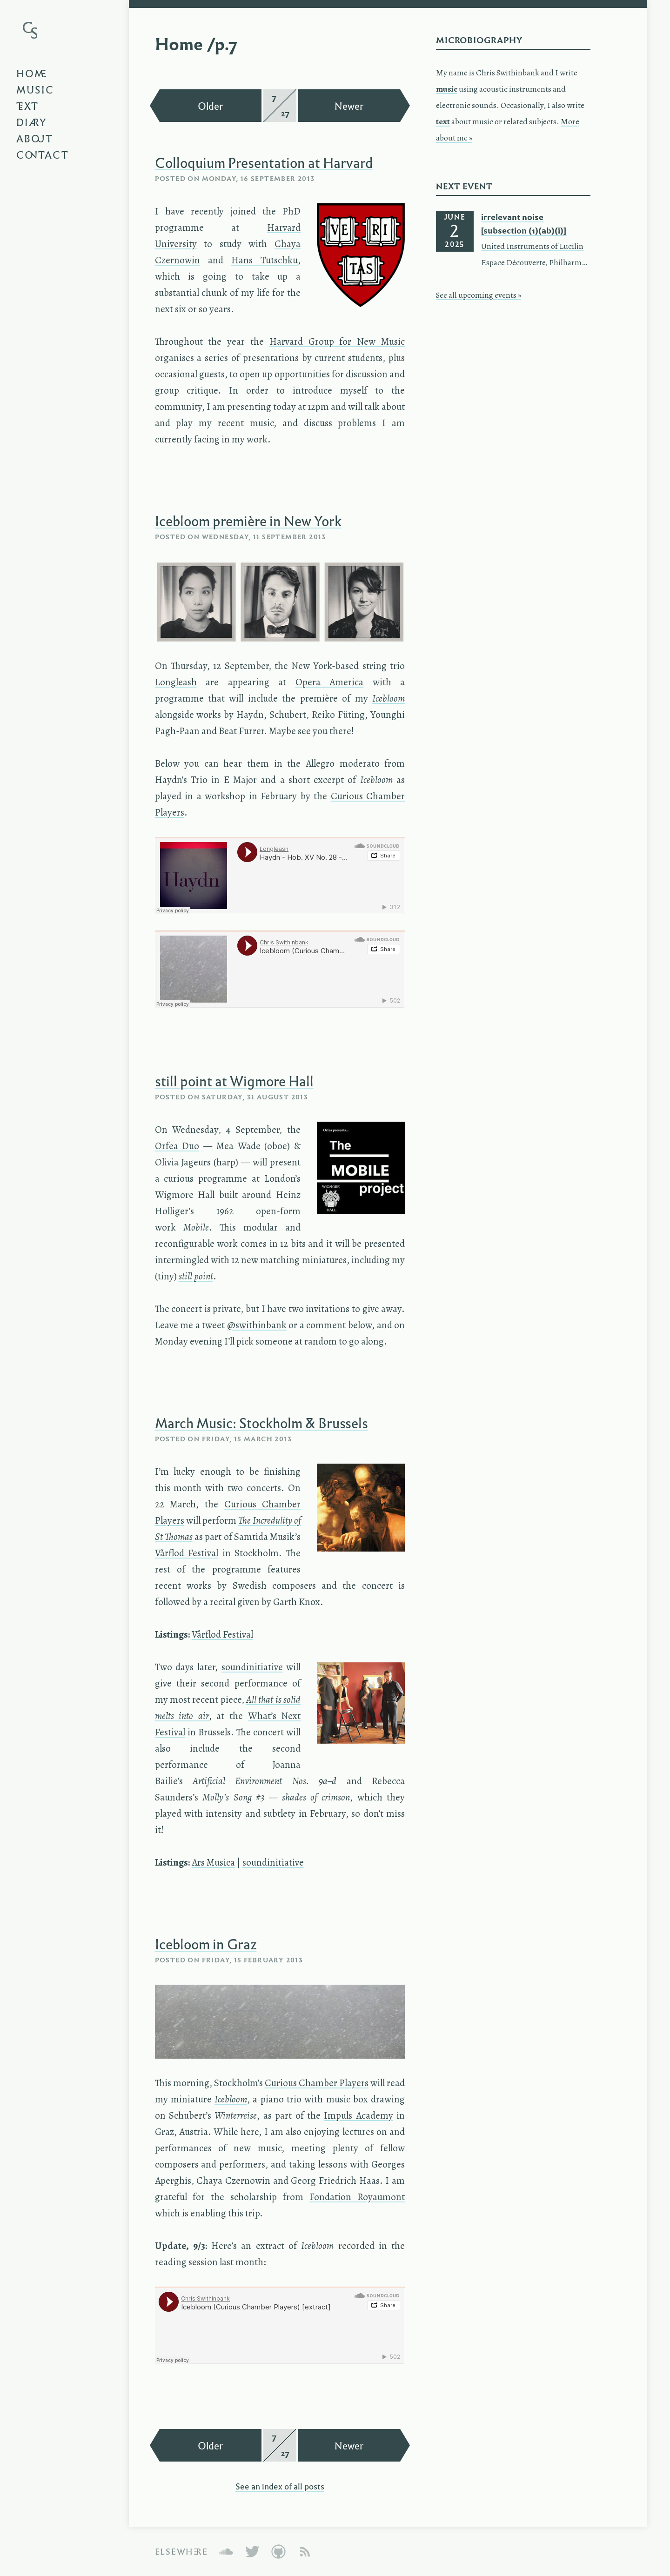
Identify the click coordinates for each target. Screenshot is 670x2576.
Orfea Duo (177, 1145)
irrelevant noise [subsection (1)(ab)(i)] (523, 224)
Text (27, 106)
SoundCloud (226, 2551)
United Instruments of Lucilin (532, 246)
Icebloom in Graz (206, 1944)
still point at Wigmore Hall (234, 1081)
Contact (42, 154)
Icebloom (230, 2099)
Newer (349, 106)
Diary (31, 122)
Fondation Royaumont (357, 2196)
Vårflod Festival (187, 1552)
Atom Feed (305, 2551)
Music (35, 89)
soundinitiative (252, 1666)
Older (210, 106)
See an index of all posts (279, 2486)
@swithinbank (257, 1324)
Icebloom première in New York (248, 520)
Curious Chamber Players (316, 2082)
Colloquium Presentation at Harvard (264, 162)
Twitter (252, 2551)
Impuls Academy (358, 2115)
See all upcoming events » (478, 295)
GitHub (278, 2551)
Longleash (176, 682)
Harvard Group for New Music (337, 341)
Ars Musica (213, 1862)
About (34, 138)
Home (31, 73)
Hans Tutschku (264, 260)
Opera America (329, 682)
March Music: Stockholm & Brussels (261, 1422)
